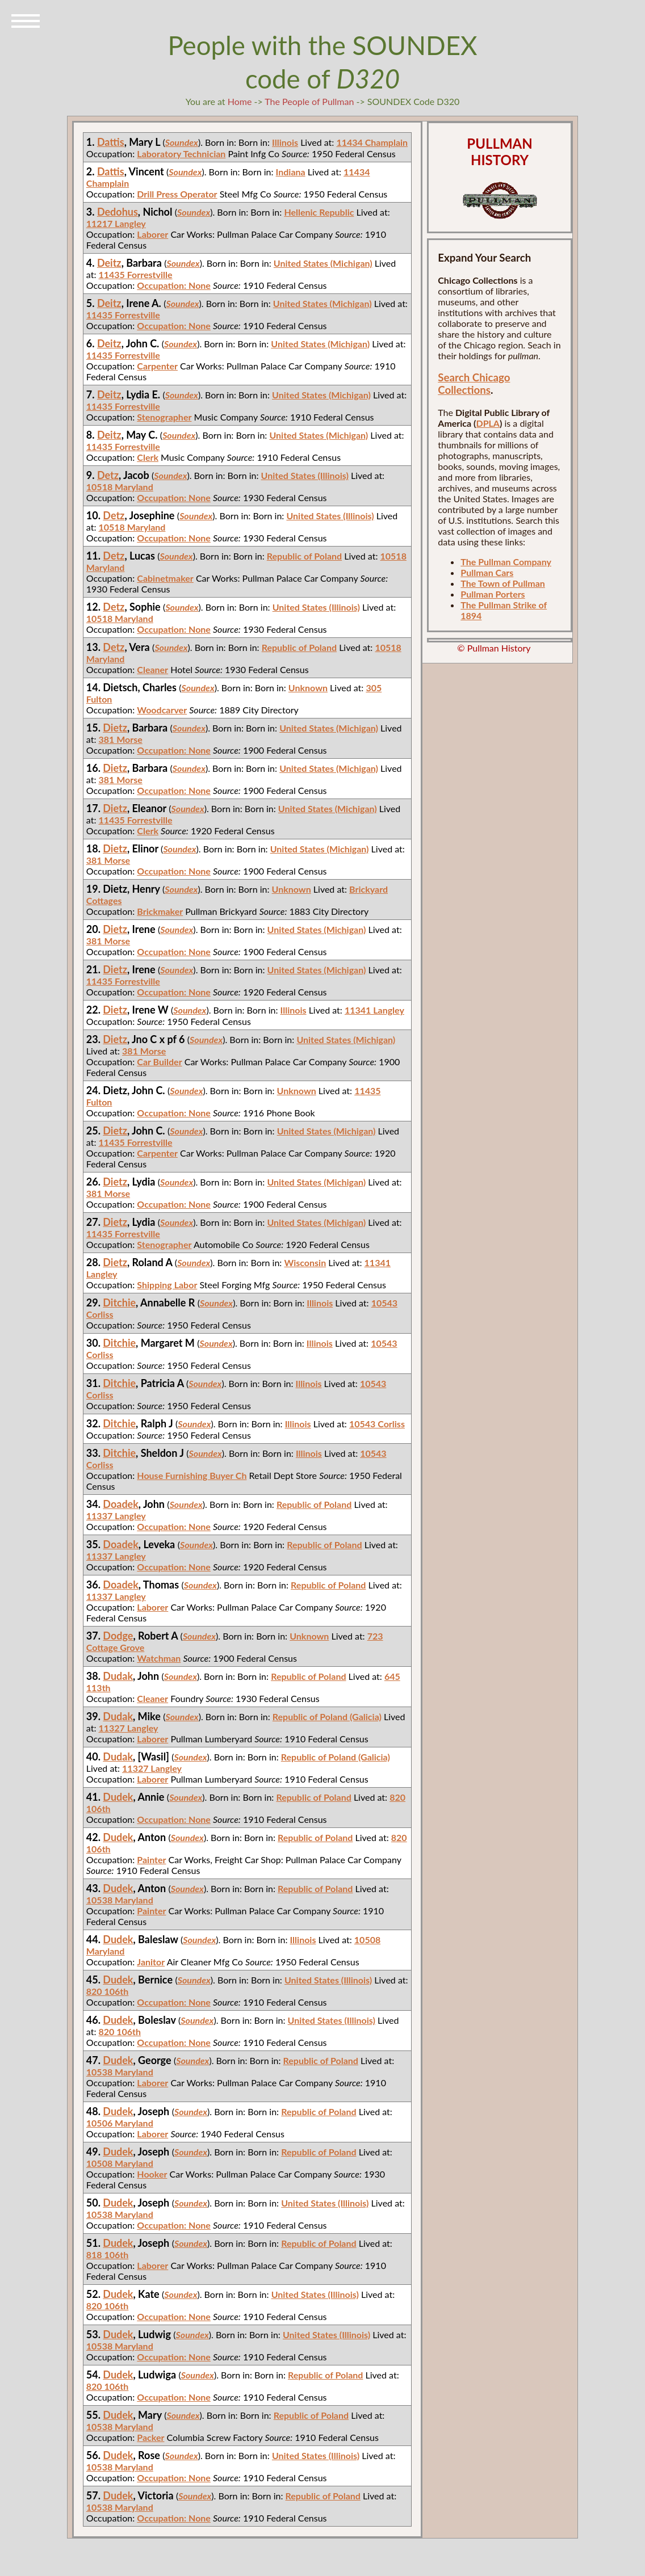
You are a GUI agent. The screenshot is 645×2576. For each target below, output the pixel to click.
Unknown (308, 687)
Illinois (285, 142)
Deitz (109, 263)
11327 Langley (128, 1727)
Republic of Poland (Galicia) (327, 1716)
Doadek (121, 1504)
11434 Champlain (372, 142)
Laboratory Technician (181, 153)
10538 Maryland (119, 1899)
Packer (150, 2437)
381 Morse (120, 739)
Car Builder (159, 1061)
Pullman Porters (492, 594)
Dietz (115, 727)
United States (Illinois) (305, 475)
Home (240, 101)
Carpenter (157, 365)
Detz (108, 475)
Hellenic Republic (319, 212)
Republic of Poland (304, 556)
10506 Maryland (119, 2122)
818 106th (107, 2254)
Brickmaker (160, 911)
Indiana (290, 171)
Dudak (118, 1676)
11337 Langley (116, 1515)
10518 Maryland (119, 486)
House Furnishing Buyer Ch (191, 1475)
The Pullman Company (505, 561)
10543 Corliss (377, 1423)
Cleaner (152, 669)
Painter (151, 1859)
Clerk (147, 457)
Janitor (151, 1961)
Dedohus (117, 211)
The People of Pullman (309, 101)
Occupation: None (174, 285)
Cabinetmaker (165, 578)
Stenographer (164, 416)
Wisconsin (305, 1262)
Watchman (159, 1658)
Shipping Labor (167, 1284)
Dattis (110, 142)
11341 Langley (374, 1010)
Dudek (118, 1797)
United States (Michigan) (323, 263)
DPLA (488, 423)
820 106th (107, 1991)
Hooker (152, 2174)
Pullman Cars (486, 572)
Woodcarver (162, 709)
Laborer (152, 234)
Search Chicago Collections (474, 383)
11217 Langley (116, 223)
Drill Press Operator (177, 193)
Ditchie (119, 1302)
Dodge (118, 1635)
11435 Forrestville (135, 274)
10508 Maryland (119, 2163)
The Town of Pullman (502, 583)
